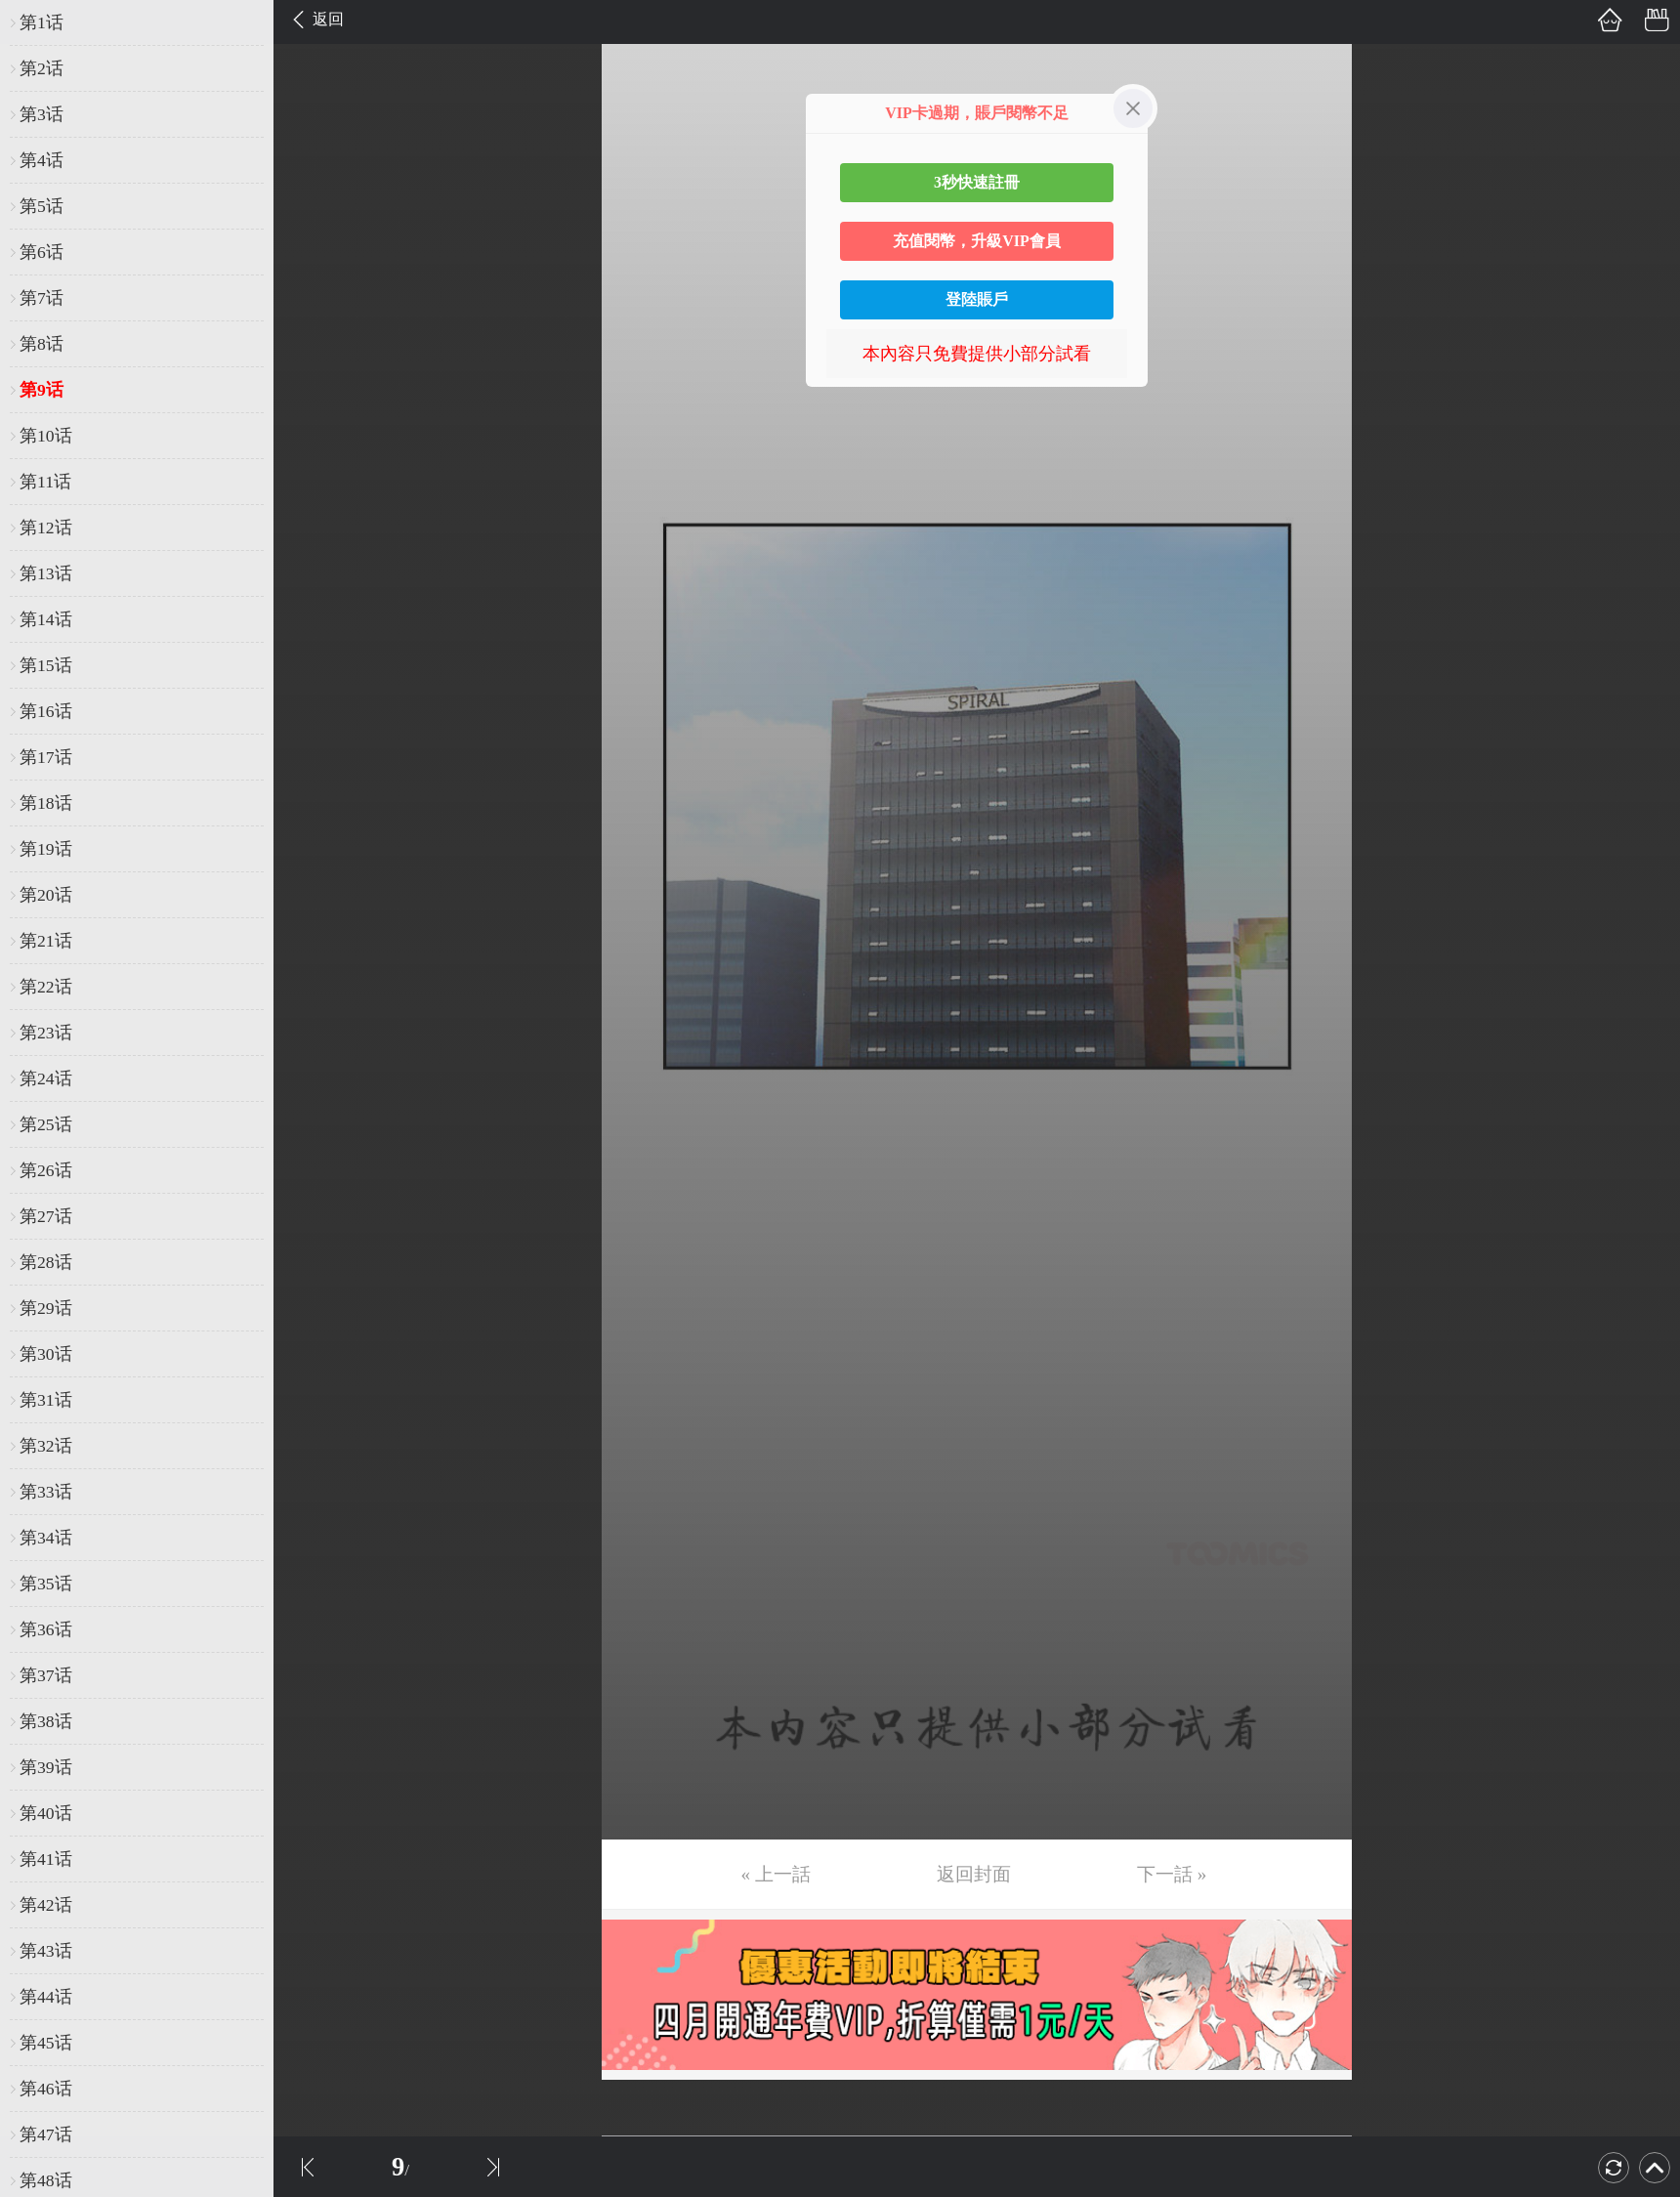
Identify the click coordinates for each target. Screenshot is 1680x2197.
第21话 (46, 941)
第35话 (46, 1583)
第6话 (41, 252)
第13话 (46, 573)
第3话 (41, 114)
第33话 (46, 1491)
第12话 (46, 527)
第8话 (41, 344)
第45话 (46, 2042)
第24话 (46, 1078)
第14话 (46, 619)
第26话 (46, 1170)
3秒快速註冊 (977, 182)
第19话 (46, 849)
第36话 (46, 1629)
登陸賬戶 (976, 299)
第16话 (46, 711)
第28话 (46, 1262)
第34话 (46, 1537)
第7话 (41, 298)
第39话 (46, 1767)
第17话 (46, 757)
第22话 (46, 986)
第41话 (46, 1859)
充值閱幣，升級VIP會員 (977, 240)
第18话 (46, 803)
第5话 (41, 206)
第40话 (46, 1813)
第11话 (45, 481)
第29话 (46, 1308)
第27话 (46, 1216)
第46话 (46, 2088)
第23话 (46, 1032)
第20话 (46, 895)
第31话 (46, 1400)
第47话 (46, 2134)
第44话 (46, 1997)
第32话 (46, 1446)
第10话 (46, 435)
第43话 (46, 1951)
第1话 (41, 22)
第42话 (46, 1905)
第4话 (41, 160)
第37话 (46, 1675)
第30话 (46, 1354)
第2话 (41, 68)
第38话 (46, 1721)
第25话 (46, 1124)
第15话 (46, 665)
